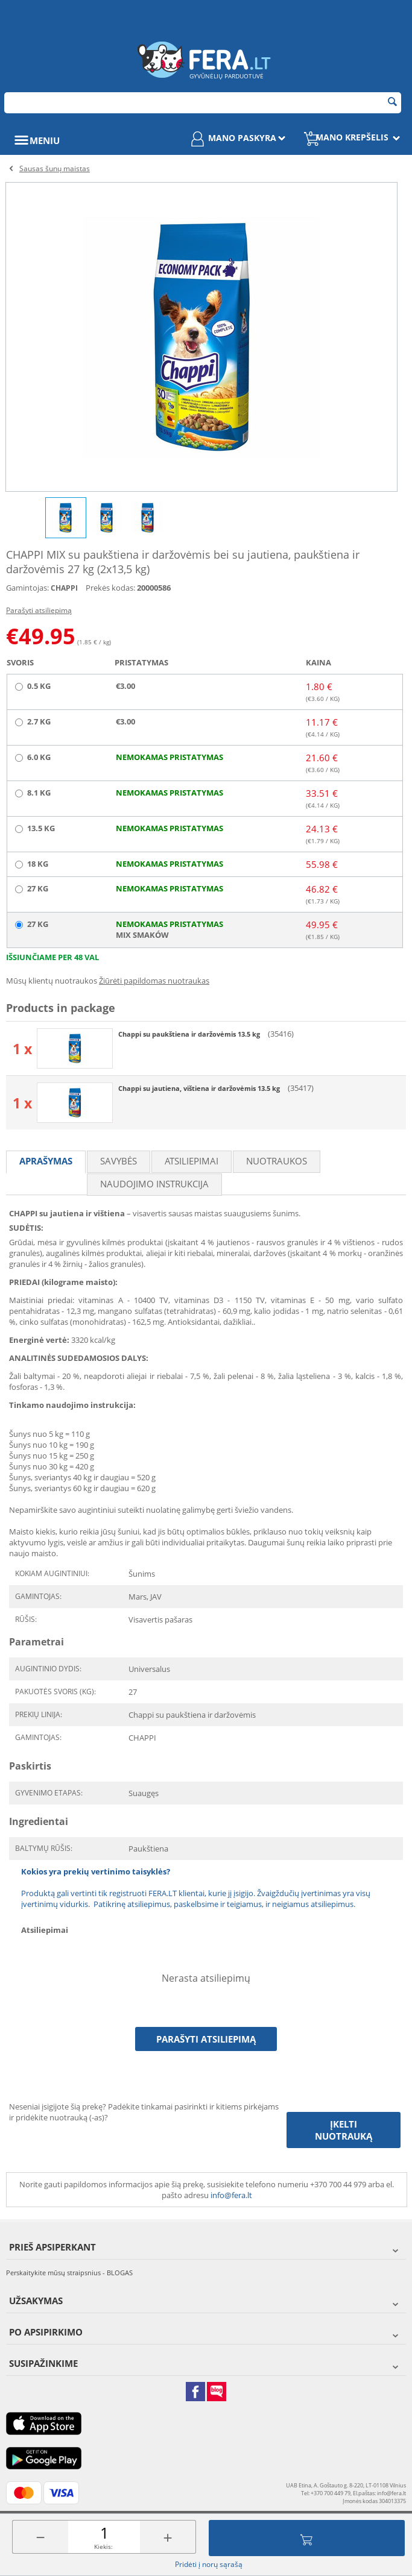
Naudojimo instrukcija (154, 1184)
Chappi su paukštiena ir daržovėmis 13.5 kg (190, 1033)
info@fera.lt (231, 2195)
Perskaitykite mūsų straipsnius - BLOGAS (69, 2272)
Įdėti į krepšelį (306, 2538)
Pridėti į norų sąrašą (208, 2564)
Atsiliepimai (191, 1161)
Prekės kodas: (110, 587)
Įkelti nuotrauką (343, 2130)
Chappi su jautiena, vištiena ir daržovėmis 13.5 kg (200, 1088)
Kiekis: (103, 2546)
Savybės (118, 1161)
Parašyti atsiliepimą (39, 610)
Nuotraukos (276, 1161)
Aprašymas (45, 1161)
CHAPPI (64, 588)
